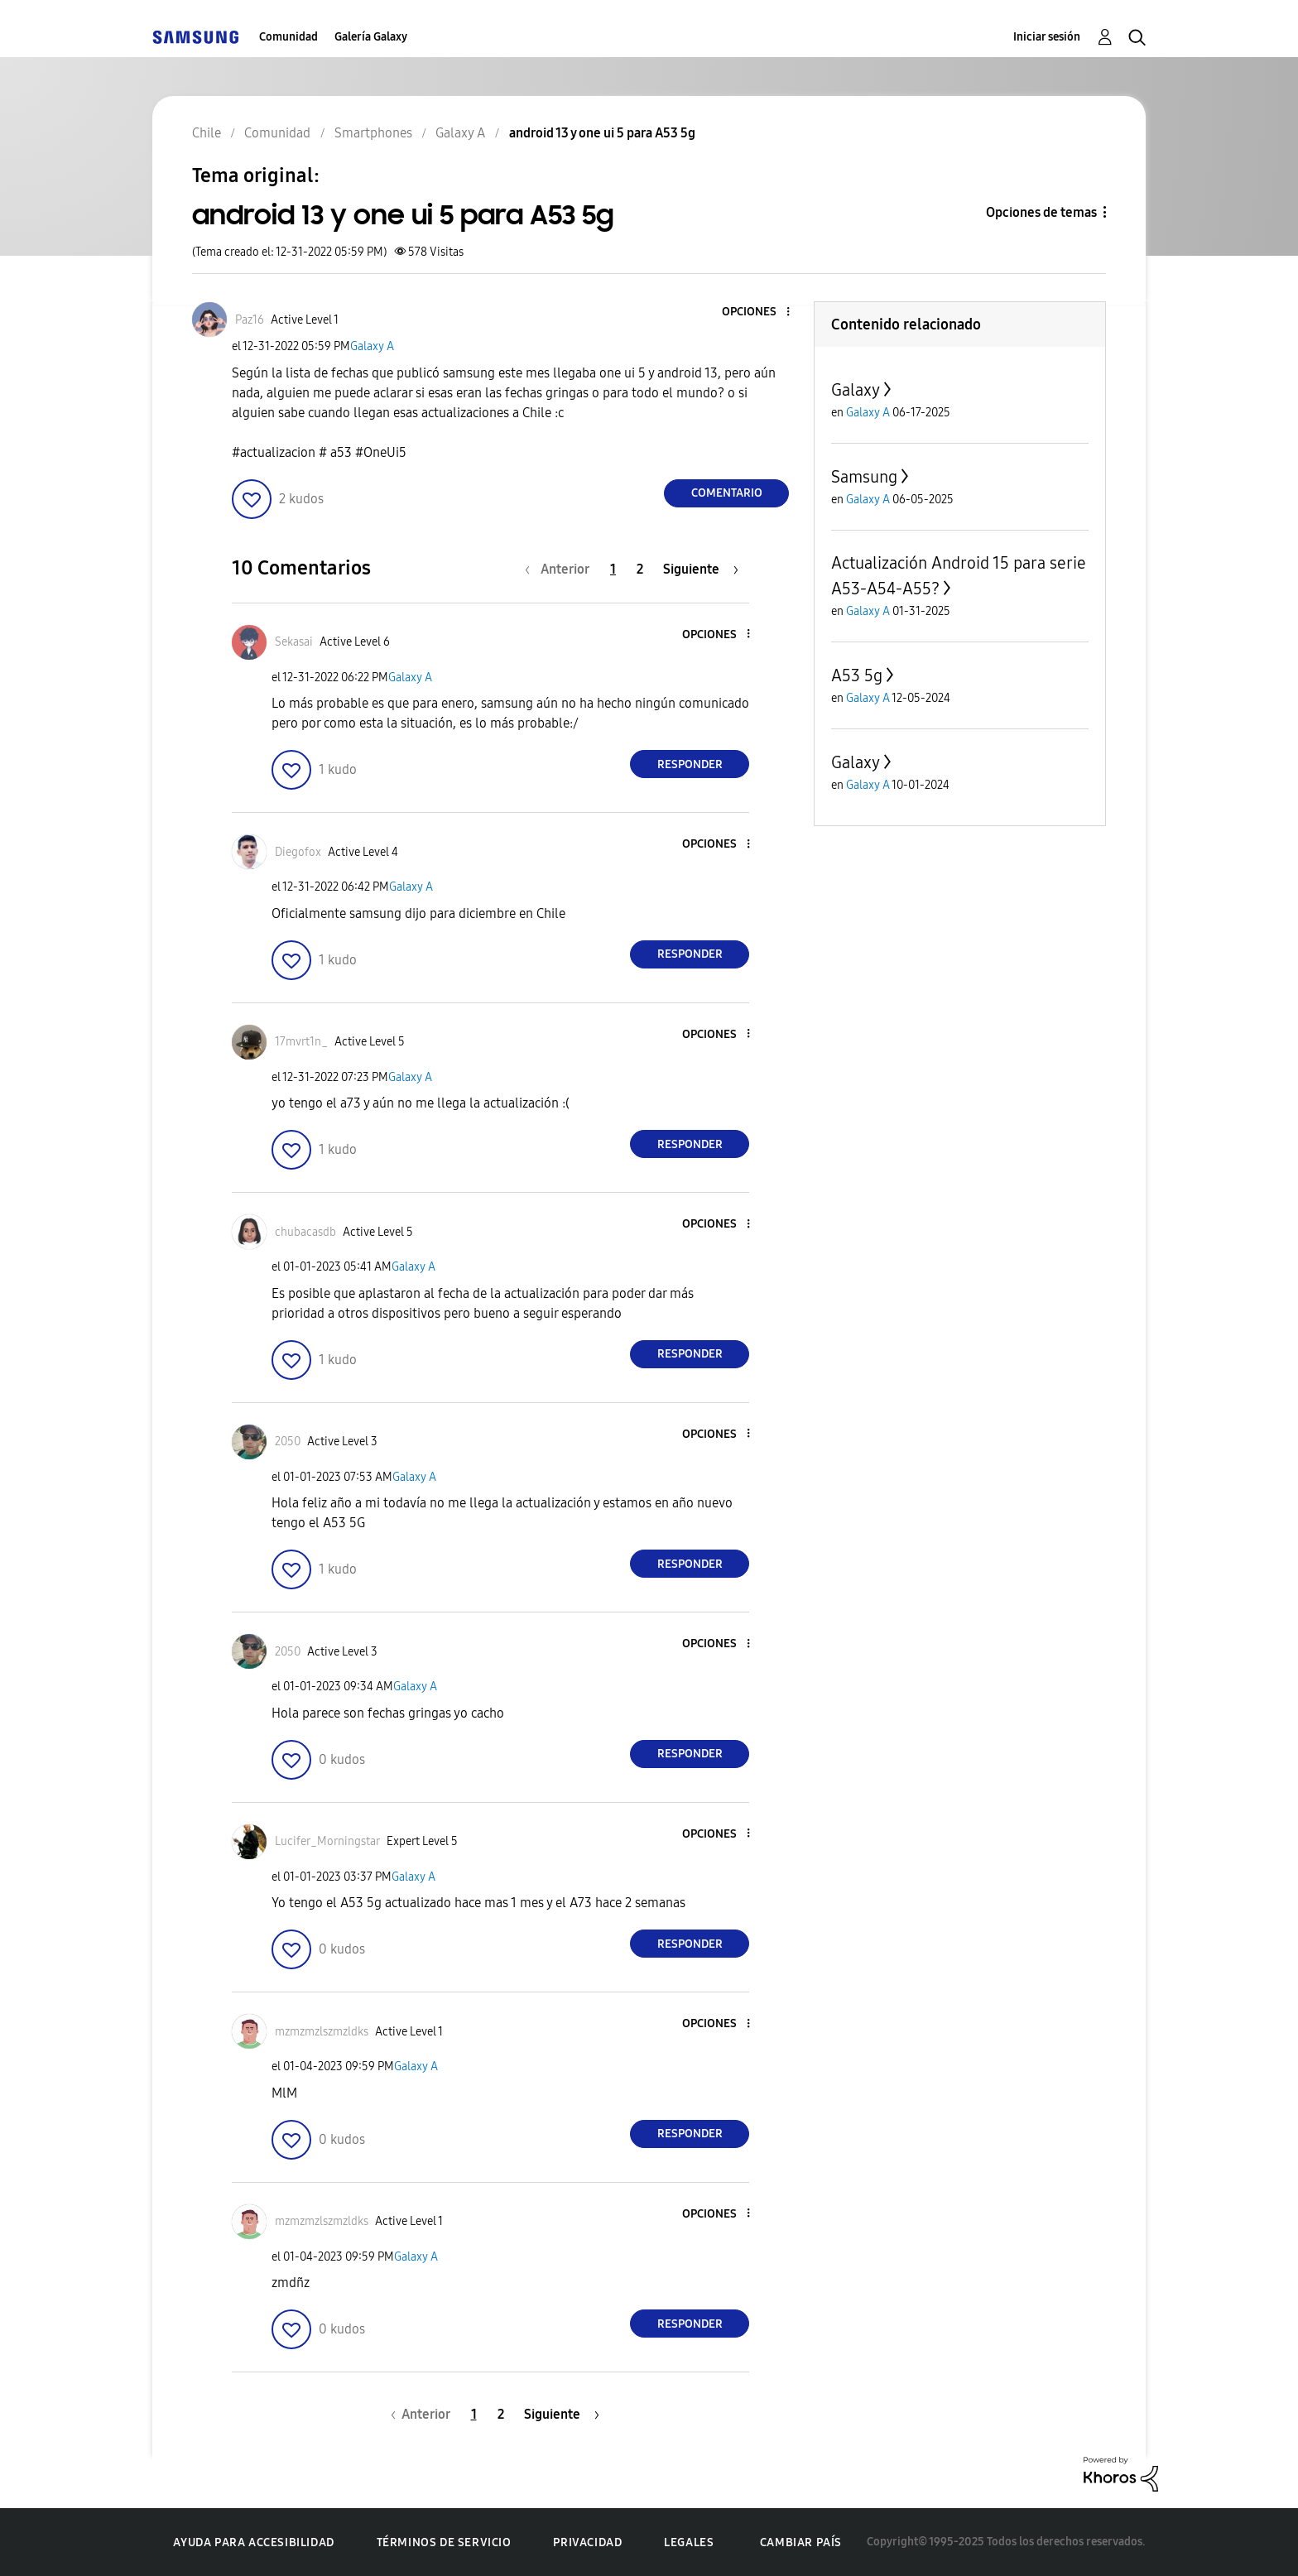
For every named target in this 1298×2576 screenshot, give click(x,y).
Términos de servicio (444, 2542)
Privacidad (587, 2542)
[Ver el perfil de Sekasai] (294, 642)
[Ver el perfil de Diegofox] (298, 852)
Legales (689, 2542)
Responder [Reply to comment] (690, 764)
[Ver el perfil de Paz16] (249, 320)
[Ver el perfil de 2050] (287, 1442)
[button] (761, 312)
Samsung (864, 477)
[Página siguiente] (700, 569)
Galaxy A (372, 346)
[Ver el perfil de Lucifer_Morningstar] (327, 1841)
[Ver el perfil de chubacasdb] (305, 1232)
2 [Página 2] (640, 569)
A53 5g (856, 675)
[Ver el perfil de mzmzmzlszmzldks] (321, 2032)
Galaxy (855, 390)
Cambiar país (801, 2542)
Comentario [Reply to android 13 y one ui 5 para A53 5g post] (726, 493)
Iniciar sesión (1046, 37)
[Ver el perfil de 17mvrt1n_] (301, 1042)
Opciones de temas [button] (1041, 212)
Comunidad (288, 37)
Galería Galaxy (370, 37)
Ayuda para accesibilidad (253, 2542)
